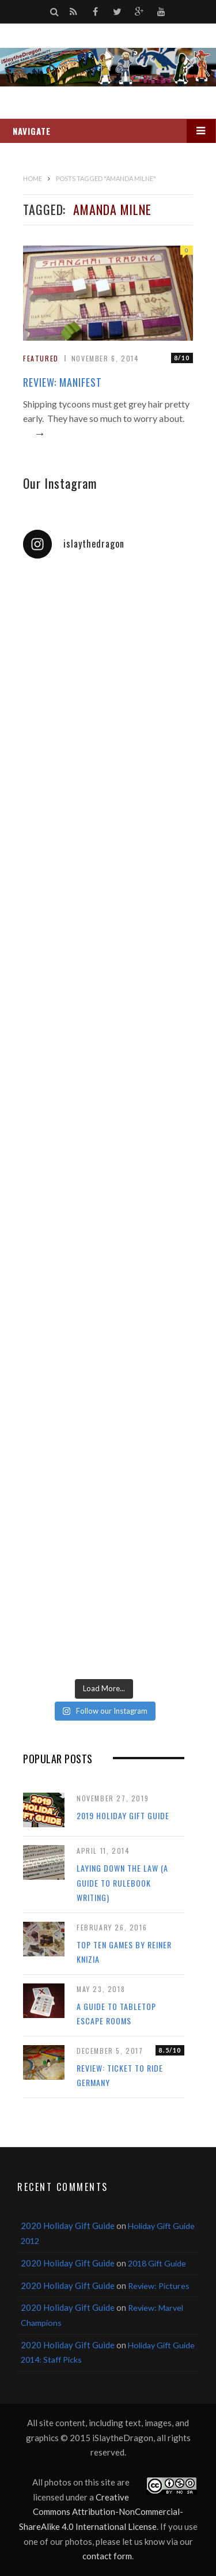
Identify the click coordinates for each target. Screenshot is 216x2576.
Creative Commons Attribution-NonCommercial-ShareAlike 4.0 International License (101, 2512)
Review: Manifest (62, 382)
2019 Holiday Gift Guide (123, 1815)
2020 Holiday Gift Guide (68, 2225)
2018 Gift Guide (157, 2263)
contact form (107, 2556)
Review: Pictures (159, 2286)
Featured (41, 358)
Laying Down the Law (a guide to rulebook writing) (122, 1882)
